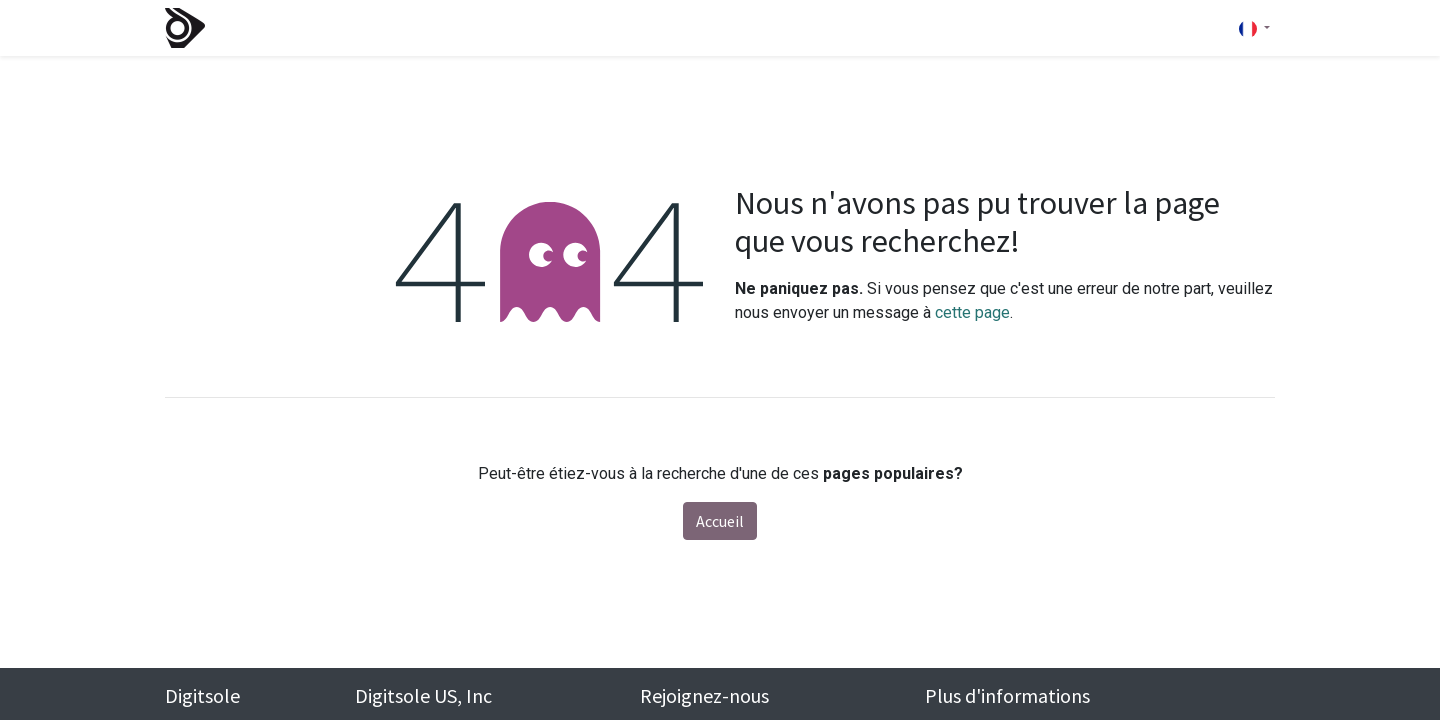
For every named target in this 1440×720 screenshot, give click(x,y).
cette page (972, 312)
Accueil (720, 521)
